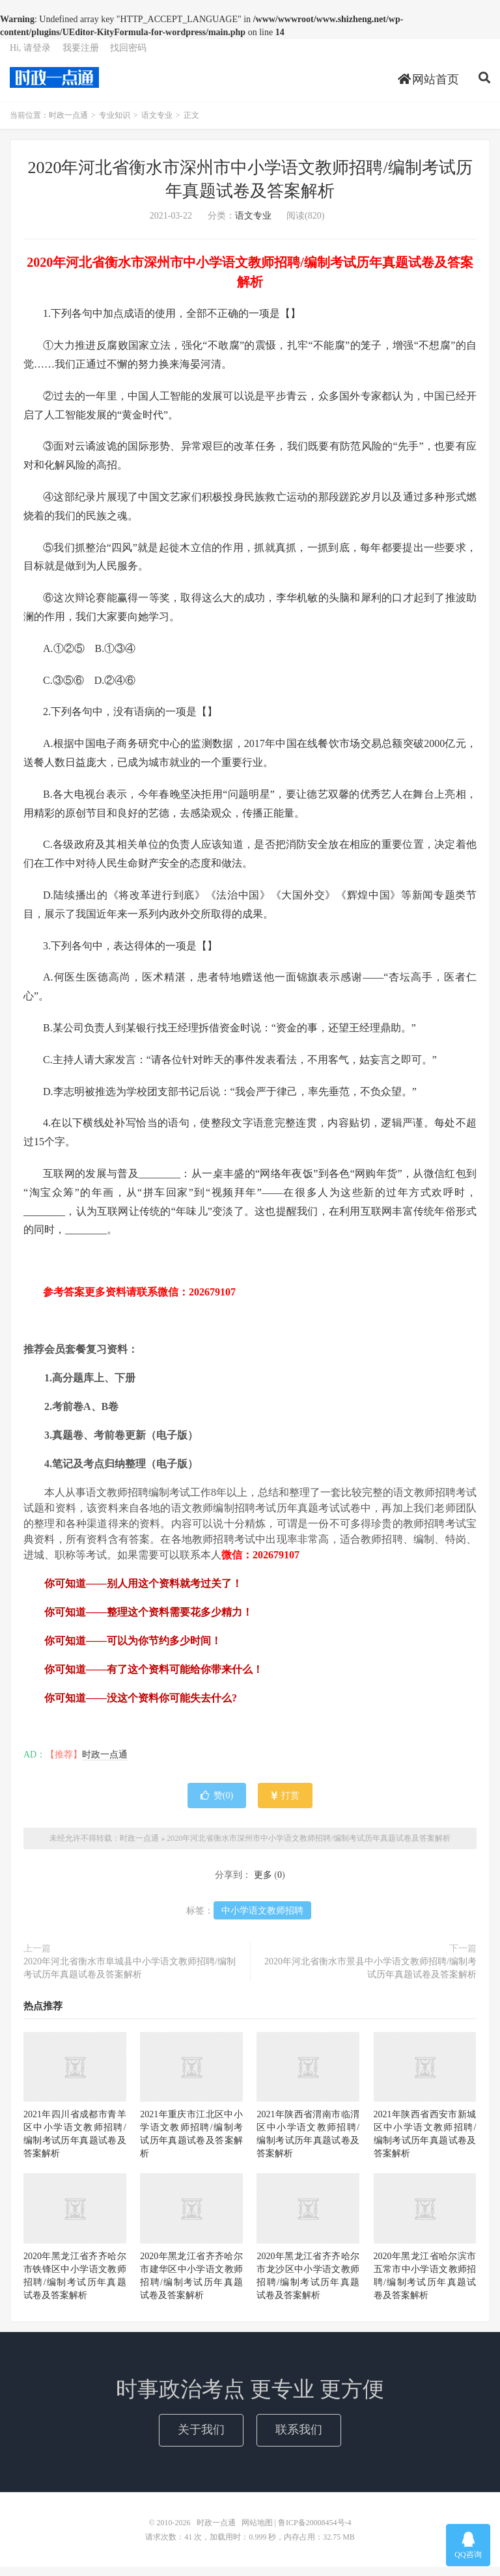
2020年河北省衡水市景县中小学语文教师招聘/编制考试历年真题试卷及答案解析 (370, 1977)
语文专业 (157, 124)
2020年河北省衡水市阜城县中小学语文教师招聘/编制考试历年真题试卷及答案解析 (129, 1977)
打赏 (285, 1805)
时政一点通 (54, 85)
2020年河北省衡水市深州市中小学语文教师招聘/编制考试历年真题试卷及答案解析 (308, 1847)
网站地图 (257, 2531)
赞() (217, 1805)
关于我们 (201, 2438)
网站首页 (429, 87)
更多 (263, 1885)
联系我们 (298, 2438)
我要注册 (80, 56)
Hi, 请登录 (30, 56)
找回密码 (128, 56)
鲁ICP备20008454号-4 (315, 2531)
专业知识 (114, 124)
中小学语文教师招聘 (262, 1920)
